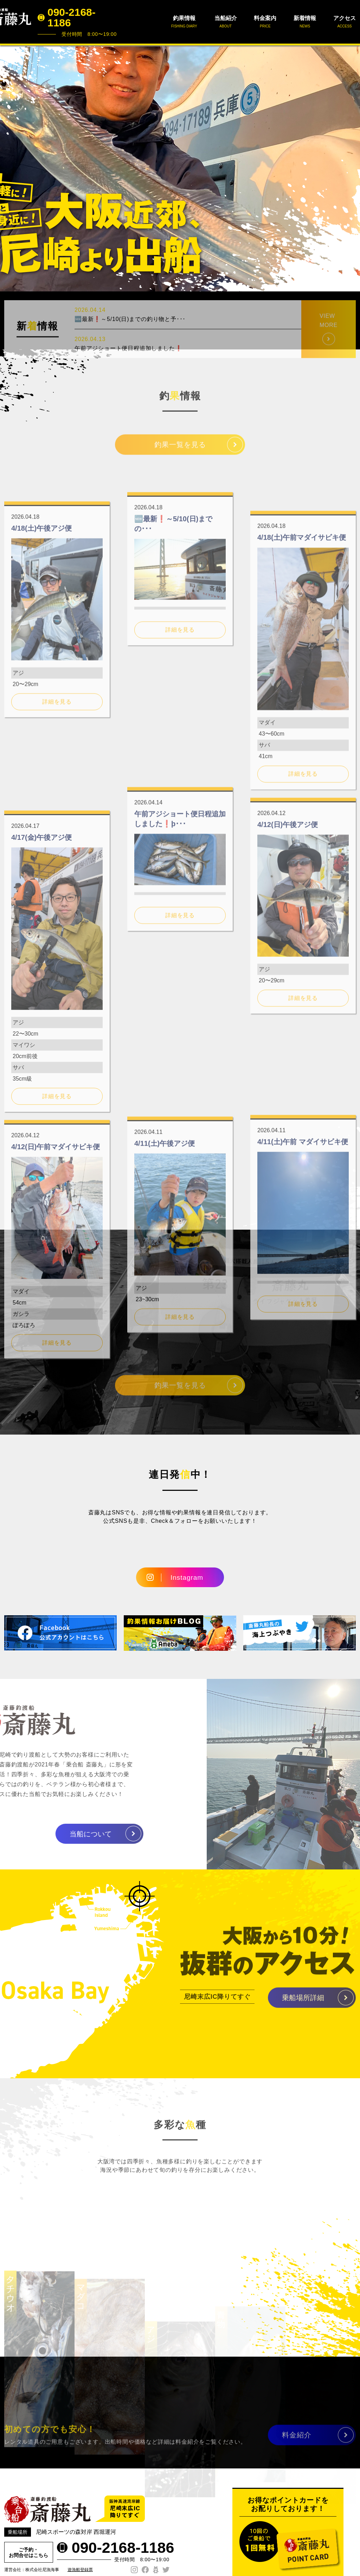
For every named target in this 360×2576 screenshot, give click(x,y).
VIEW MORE (328, 348)
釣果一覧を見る (180, 451)
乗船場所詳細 (303, 2004)
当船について (63, 1834)
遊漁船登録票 (80, 2569)
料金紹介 (296, 2441)
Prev (9, 168)
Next (350, 168)
